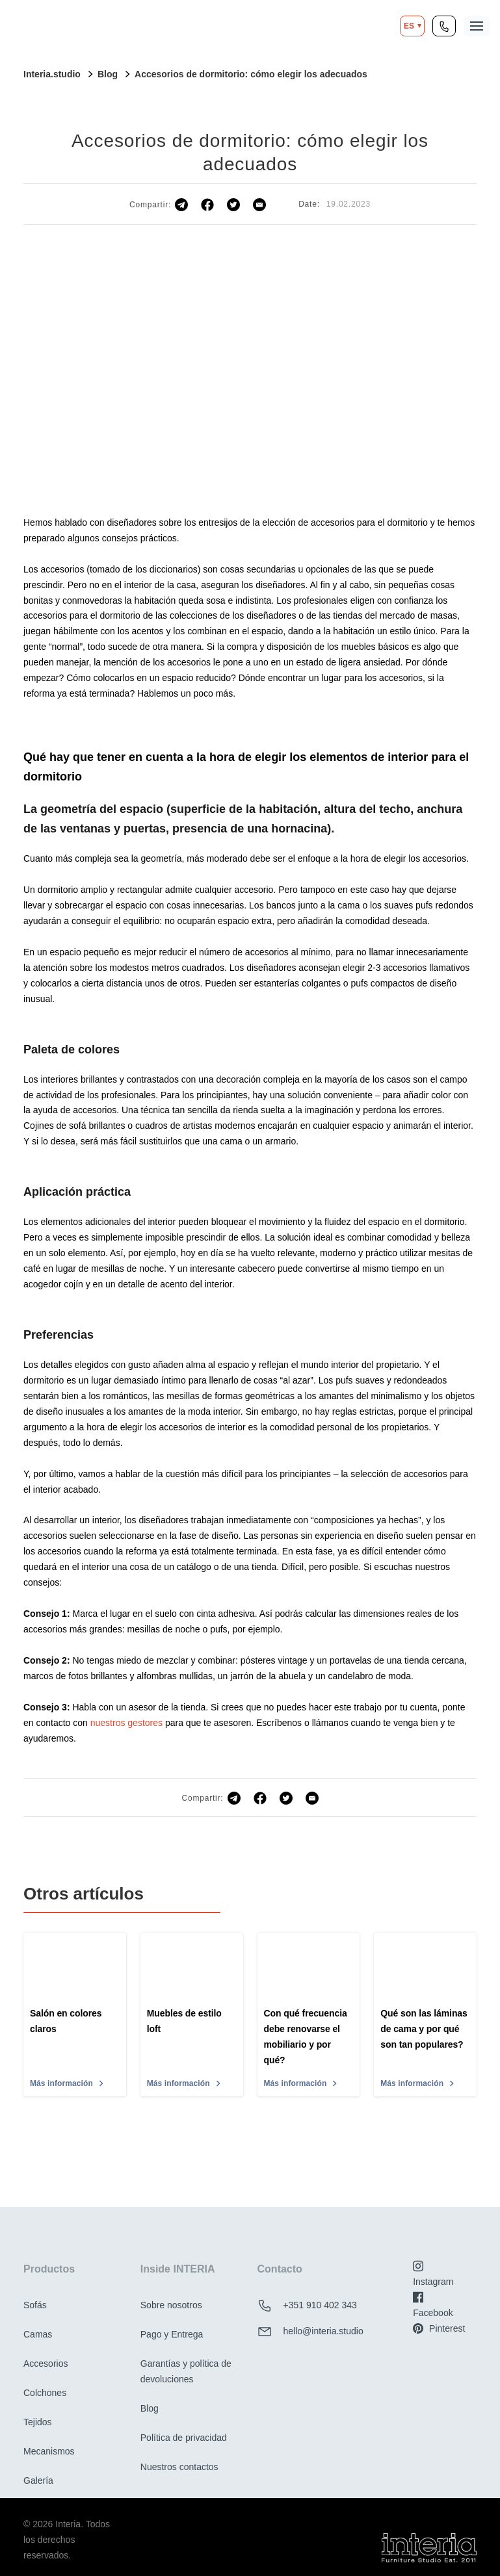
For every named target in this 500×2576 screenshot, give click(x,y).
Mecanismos (49, 2451)
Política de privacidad (183, 2437)
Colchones (44, 2393)
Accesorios (45, 2363)
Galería (38, 2480)
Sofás (35, 2305)
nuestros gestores (126, 1723)
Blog (149, 2408)
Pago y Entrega (172, 2334)
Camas (37, 2334)
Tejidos (37, 2422)
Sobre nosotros (171, 2305)
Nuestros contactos (179, 2467)
